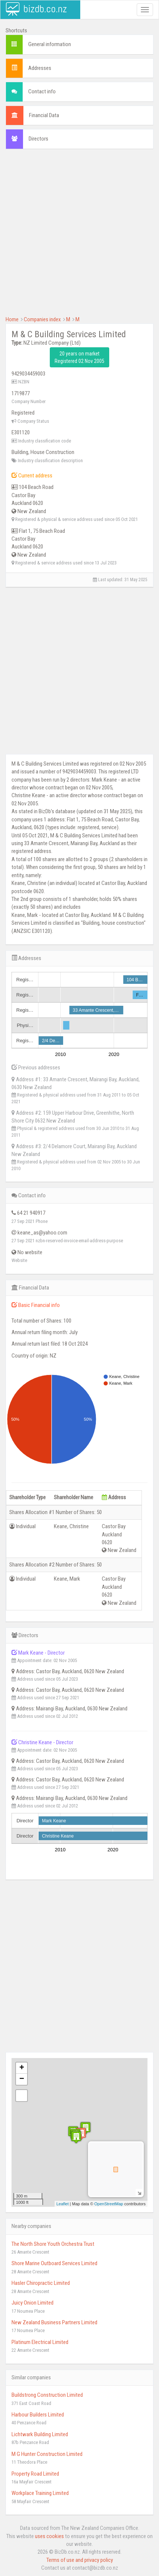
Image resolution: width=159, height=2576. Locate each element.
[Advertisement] (79, 236)
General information (49, 44)
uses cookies (49, 2536)
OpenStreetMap (108, 2204)
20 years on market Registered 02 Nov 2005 (79, 357)
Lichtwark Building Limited (40, 2434)
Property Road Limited (35, 2473)
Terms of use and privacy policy (79, 2560)
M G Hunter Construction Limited (47, 2454)
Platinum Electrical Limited (40, 2342)
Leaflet (62, 2204)
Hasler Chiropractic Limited (41, 2283)
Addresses (39, 68)
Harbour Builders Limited (38, 2414)
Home (12, 319)
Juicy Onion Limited (32, 2302)
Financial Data (44, 115)
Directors (38, 138)
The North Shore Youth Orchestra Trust (53, 2244)
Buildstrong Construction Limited (47, 2395)
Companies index (42, 319)
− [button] (21, 2079)
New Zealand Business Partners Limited (54, 2322)
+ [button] (21, 2068)
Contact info (42, 91)
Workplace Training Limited (40, 2493)
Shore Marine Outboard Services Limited (54, 2263)
